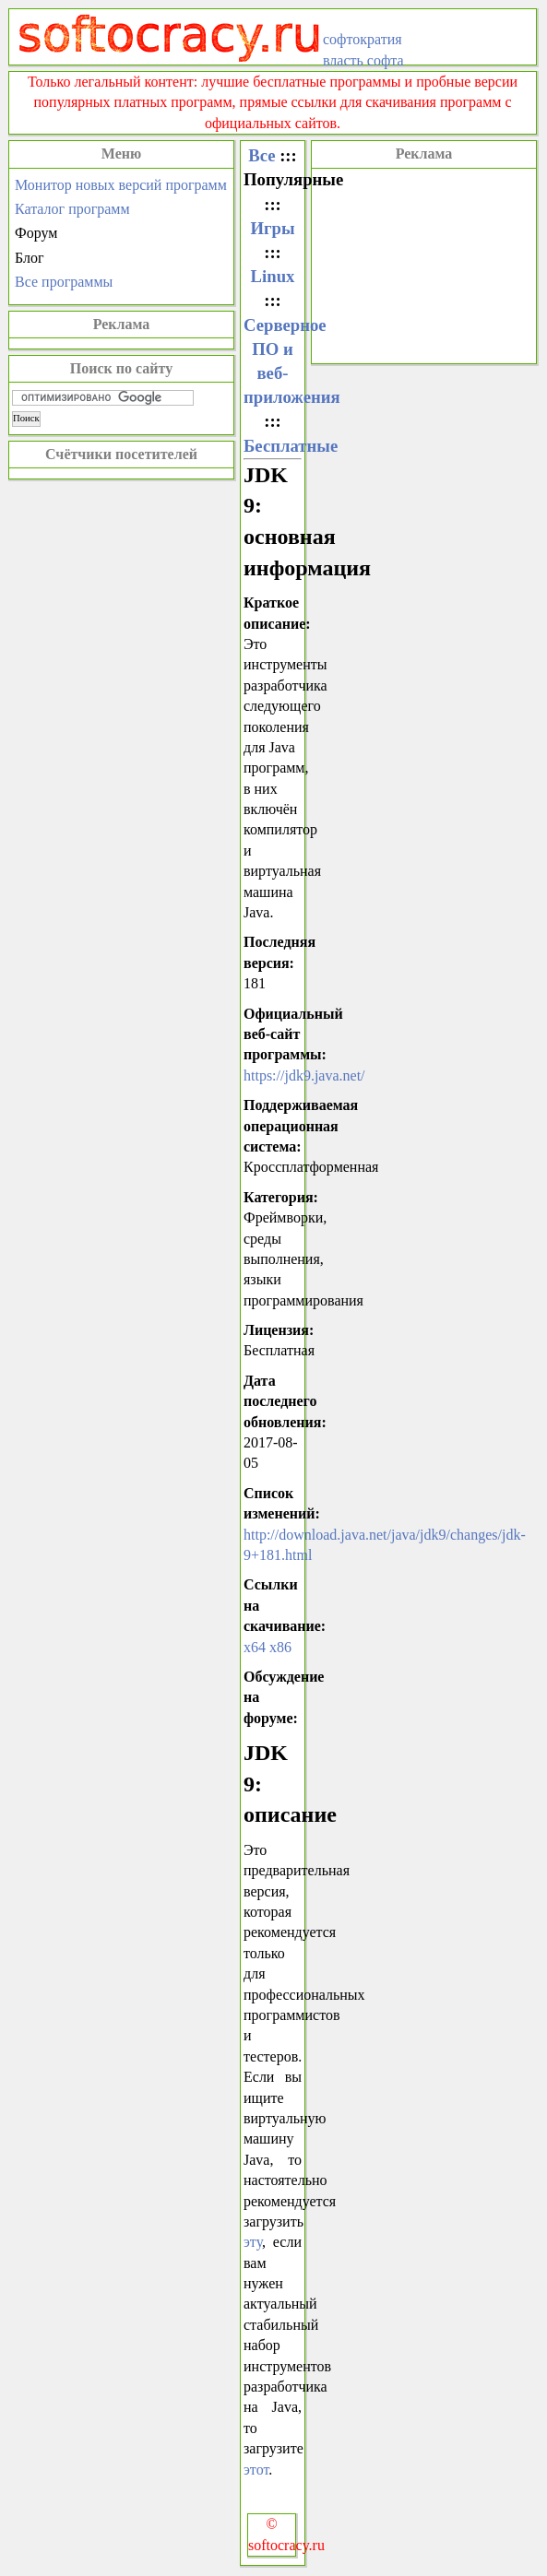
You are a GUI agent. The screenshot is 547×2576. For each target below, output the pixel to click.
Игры (272, 228)
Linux (273, 276)
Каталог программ (72, 209)
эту (253, 2242)
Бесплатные (291, 445)
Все (261, 155)
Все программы (64, 282)
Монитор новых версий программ (121, 185)
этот (256, 2469)
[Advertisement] (424, 263)
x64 (255, 1647)
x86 (280, 1647)
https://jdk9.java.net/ (304, 1075)
